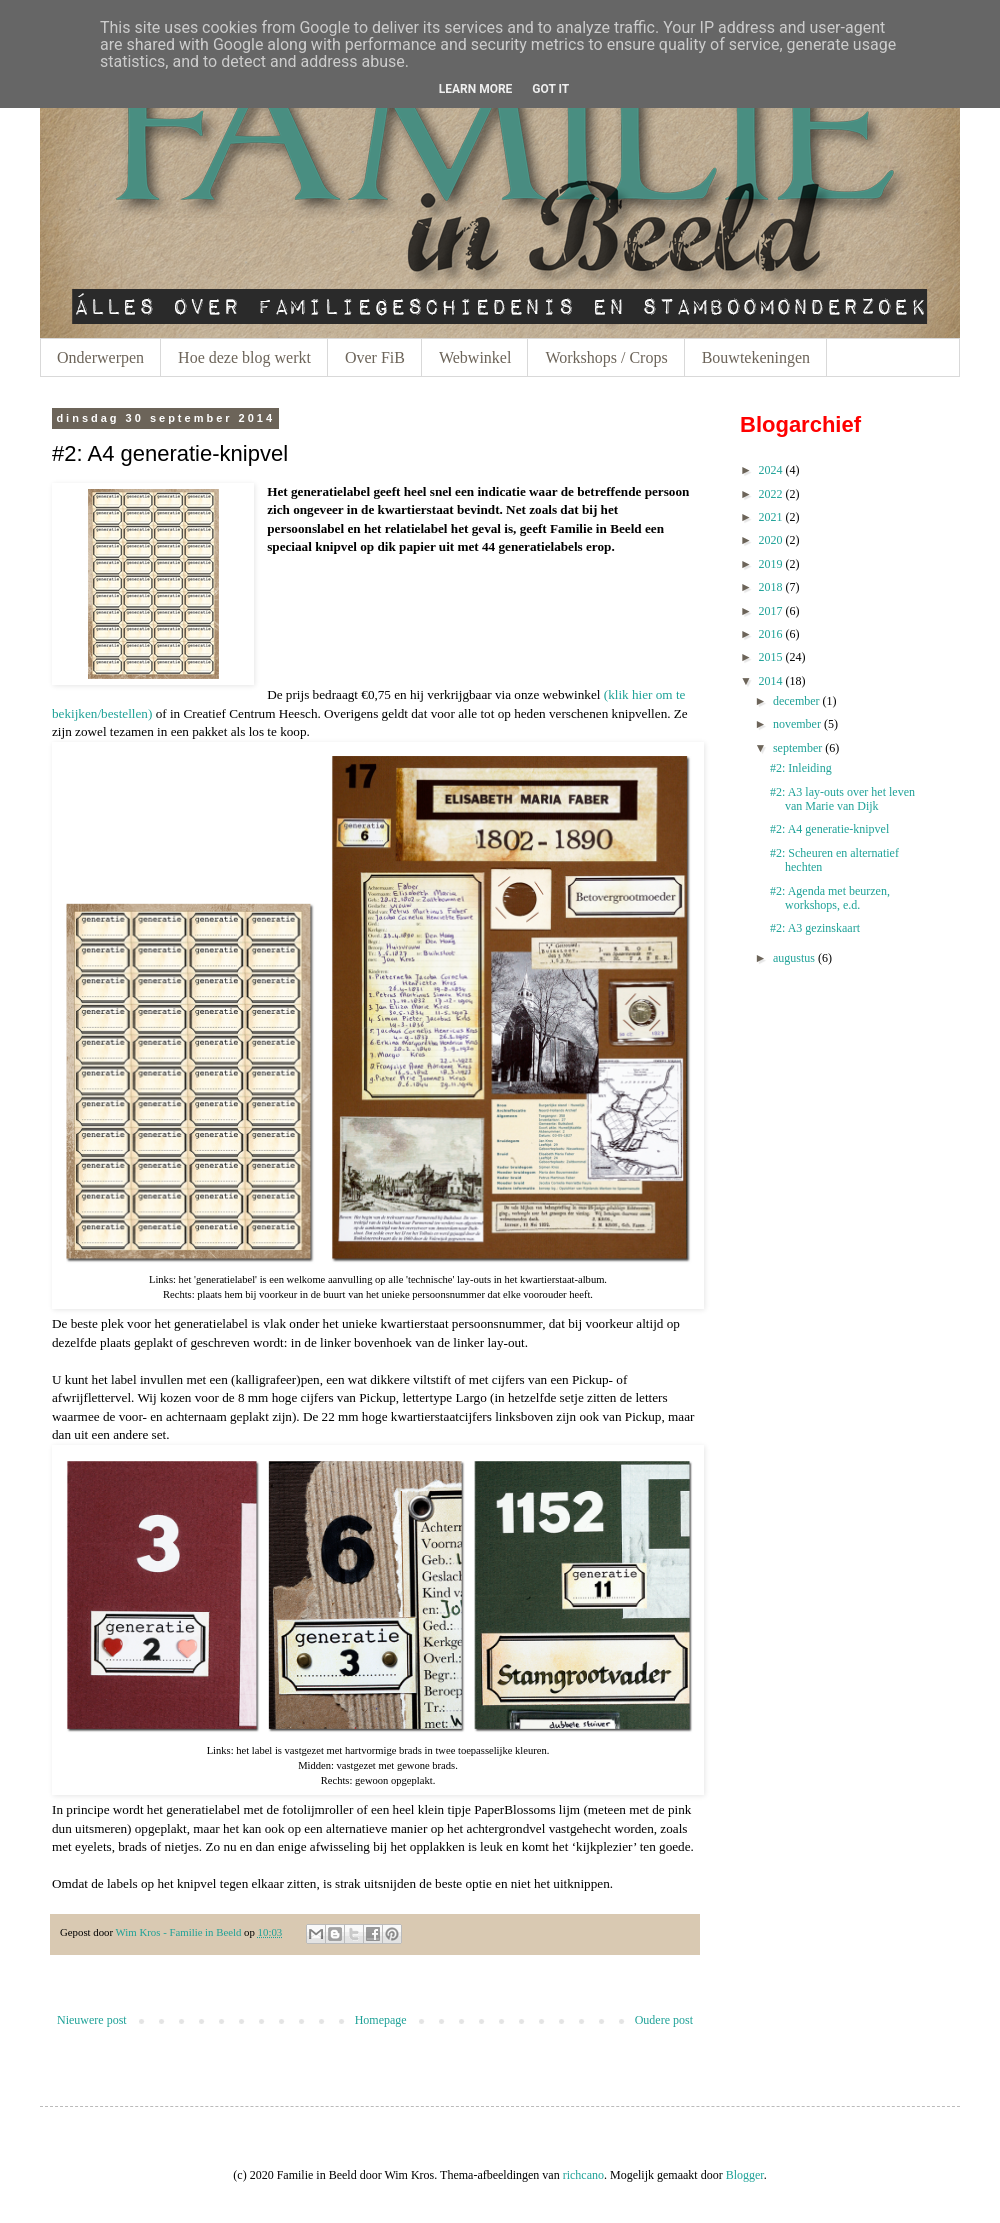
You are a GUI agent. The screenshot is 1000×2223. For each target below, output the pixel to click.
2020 (771, 540)
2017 (771, 611)
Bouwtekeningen (756, 357)
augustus (794, 958)
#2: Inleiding (801, 768)
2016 (771, 634)
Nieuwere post (92, 2020)
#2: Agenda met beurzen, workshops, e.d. (830, 898)
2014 (771, 681)
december (796, 701)
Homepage (381, 2020)
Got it (550, 89)
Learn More (476, 89)
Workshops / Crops (606, 357)
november (797, 724)
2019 (771, 564)
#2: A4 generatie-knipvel (829, 829)
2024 (771, 470)
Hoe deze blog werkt (244, 357)
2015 (771, 657)
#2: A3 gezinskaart (815, 928)
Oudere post (664, 2020)
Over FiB (375, 357)
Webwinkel (475, 357)
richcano (583, 2175)
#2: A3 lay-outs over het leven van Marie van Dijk (842, 799)
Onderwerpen (100, 357)
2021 (771, 517)
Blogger (745, 2175)
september (797, 748)
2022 (771, 494)
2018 (771, 587)
